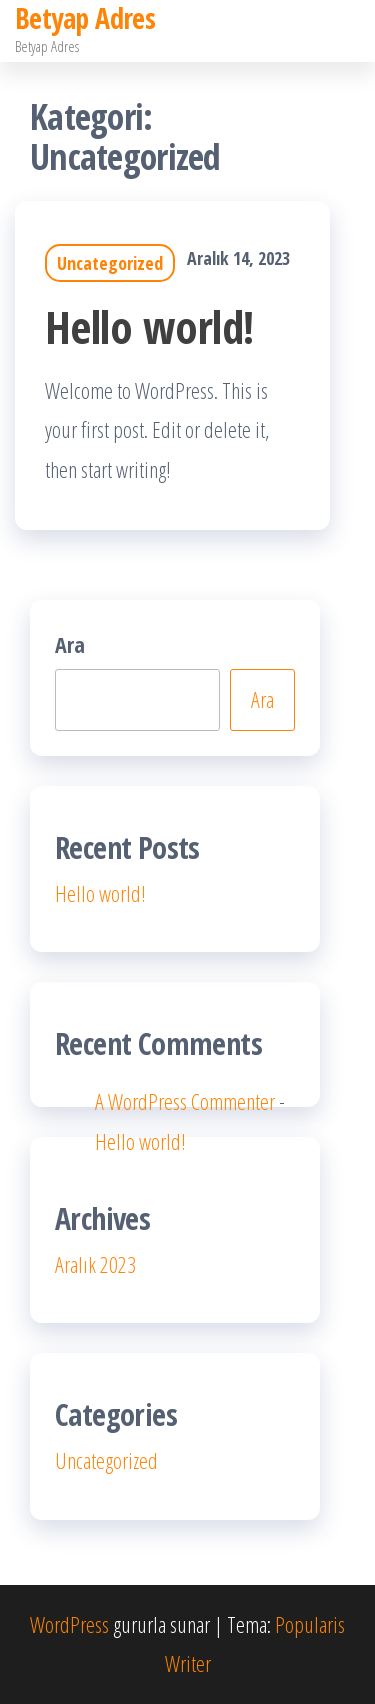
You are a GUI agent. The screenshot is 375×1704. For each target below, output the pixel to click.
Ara (70, 644)
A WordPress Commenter (185, 1101)
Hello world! (149, 326)
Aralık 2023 (95, 1264)
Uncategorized (110, 263)
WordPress (69, 1624)
